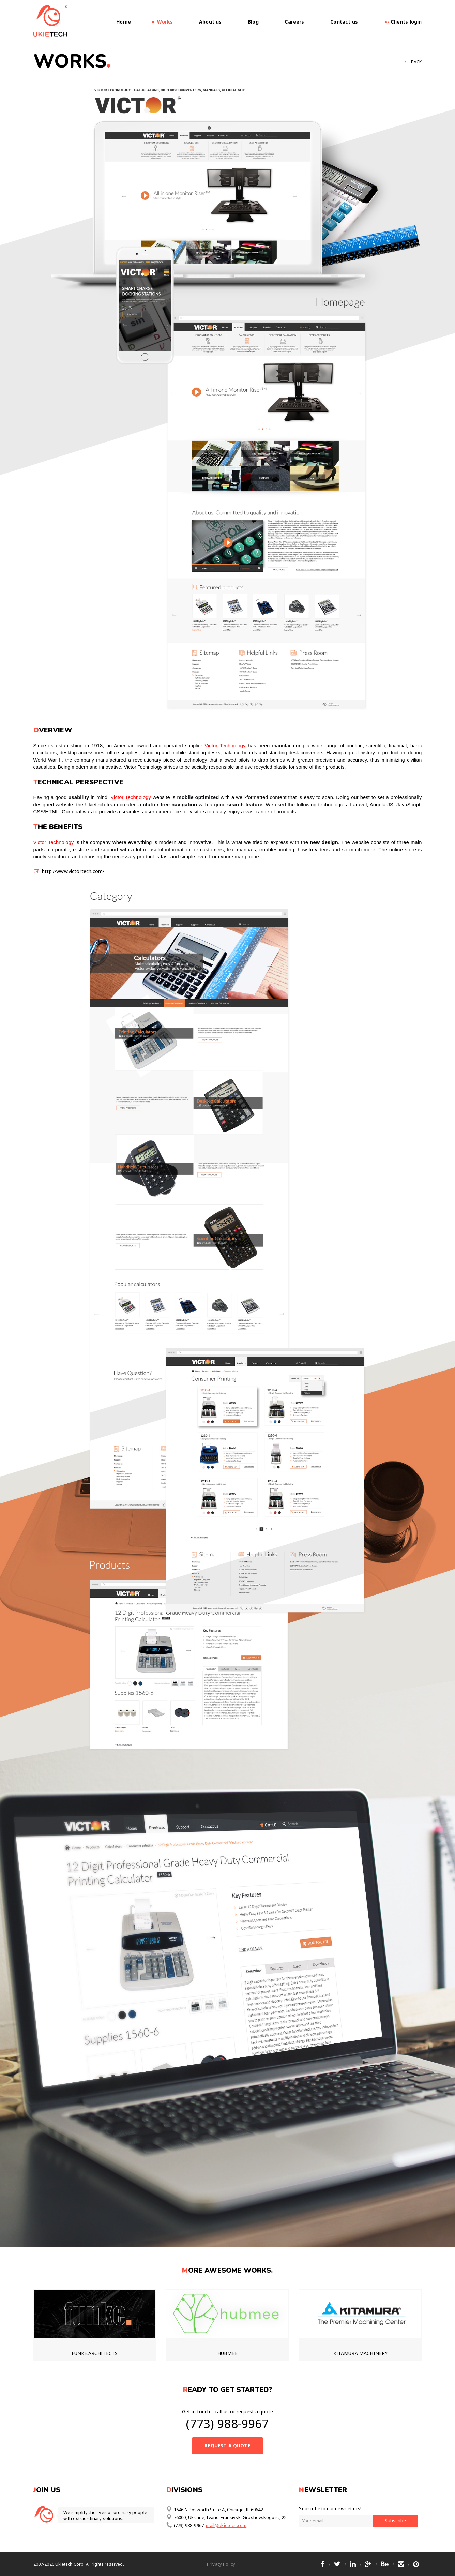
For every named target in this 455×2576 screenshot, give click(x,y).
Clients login (403, 21)
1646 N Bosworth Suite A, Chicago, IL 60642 (214, 2509)
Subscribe (395, 2520)
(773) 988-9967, (186, 2525)
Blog (253, 21)
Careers (294, 21)
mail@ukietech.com (226, 2525)
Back (416, 62)
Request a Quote (227, 2445)
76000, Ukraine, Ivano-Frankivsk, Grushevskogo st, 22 (226, 2517)
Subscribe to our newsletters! (330, 2508)
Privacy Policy (221, 2564)
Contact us (344, 21)
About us (210, 21)
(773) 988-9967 (227, 2423)
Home (123, 21)
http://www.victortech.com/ (73, 871)
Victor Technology (224, 745)
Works (165, 21)
